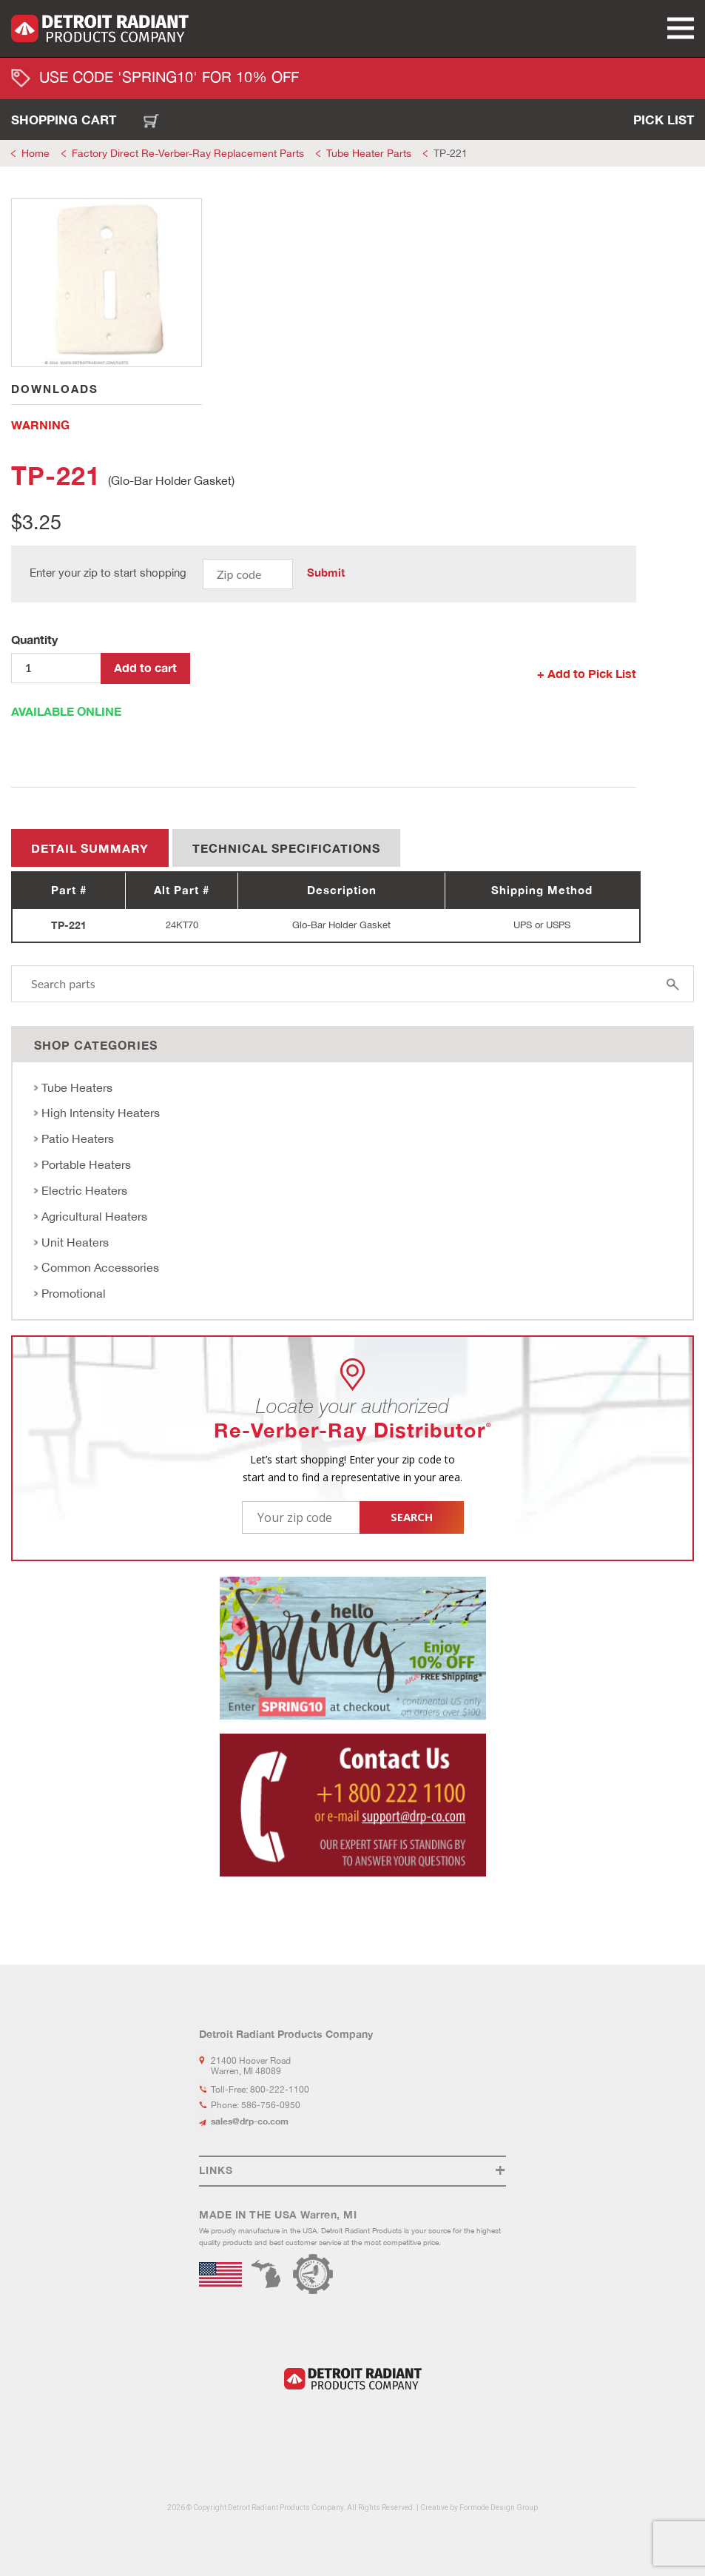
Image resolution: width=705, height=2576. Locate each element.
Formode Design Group (498, 2507)
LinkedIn (304, 2425)
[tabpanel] (106, 282)
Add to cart (145, 667)
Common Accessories (100, 1267)
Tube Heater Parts (368, 153)
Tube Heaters (76, 1087)
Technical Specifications (286, 848)
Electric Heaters (84, 1190)
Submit (326, 573)
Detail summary (90, 848)
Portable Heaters (86, 1164)
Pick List (663, 119)
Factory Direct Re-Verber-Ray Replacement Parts (188, 153)
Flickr (396, 2425)
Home (35, 153)
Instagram (344, 2425)
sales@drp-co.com (250, 2121)
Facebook (324, 2425)
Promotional (73, 1293)
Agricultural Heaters (94, 1216)
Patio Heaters (77, 1138)
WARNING (40, 424)
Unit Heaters (75, 1242)
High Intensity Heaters (100, 1112)
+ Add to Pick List (586, 673)
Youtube (370, 2425)
